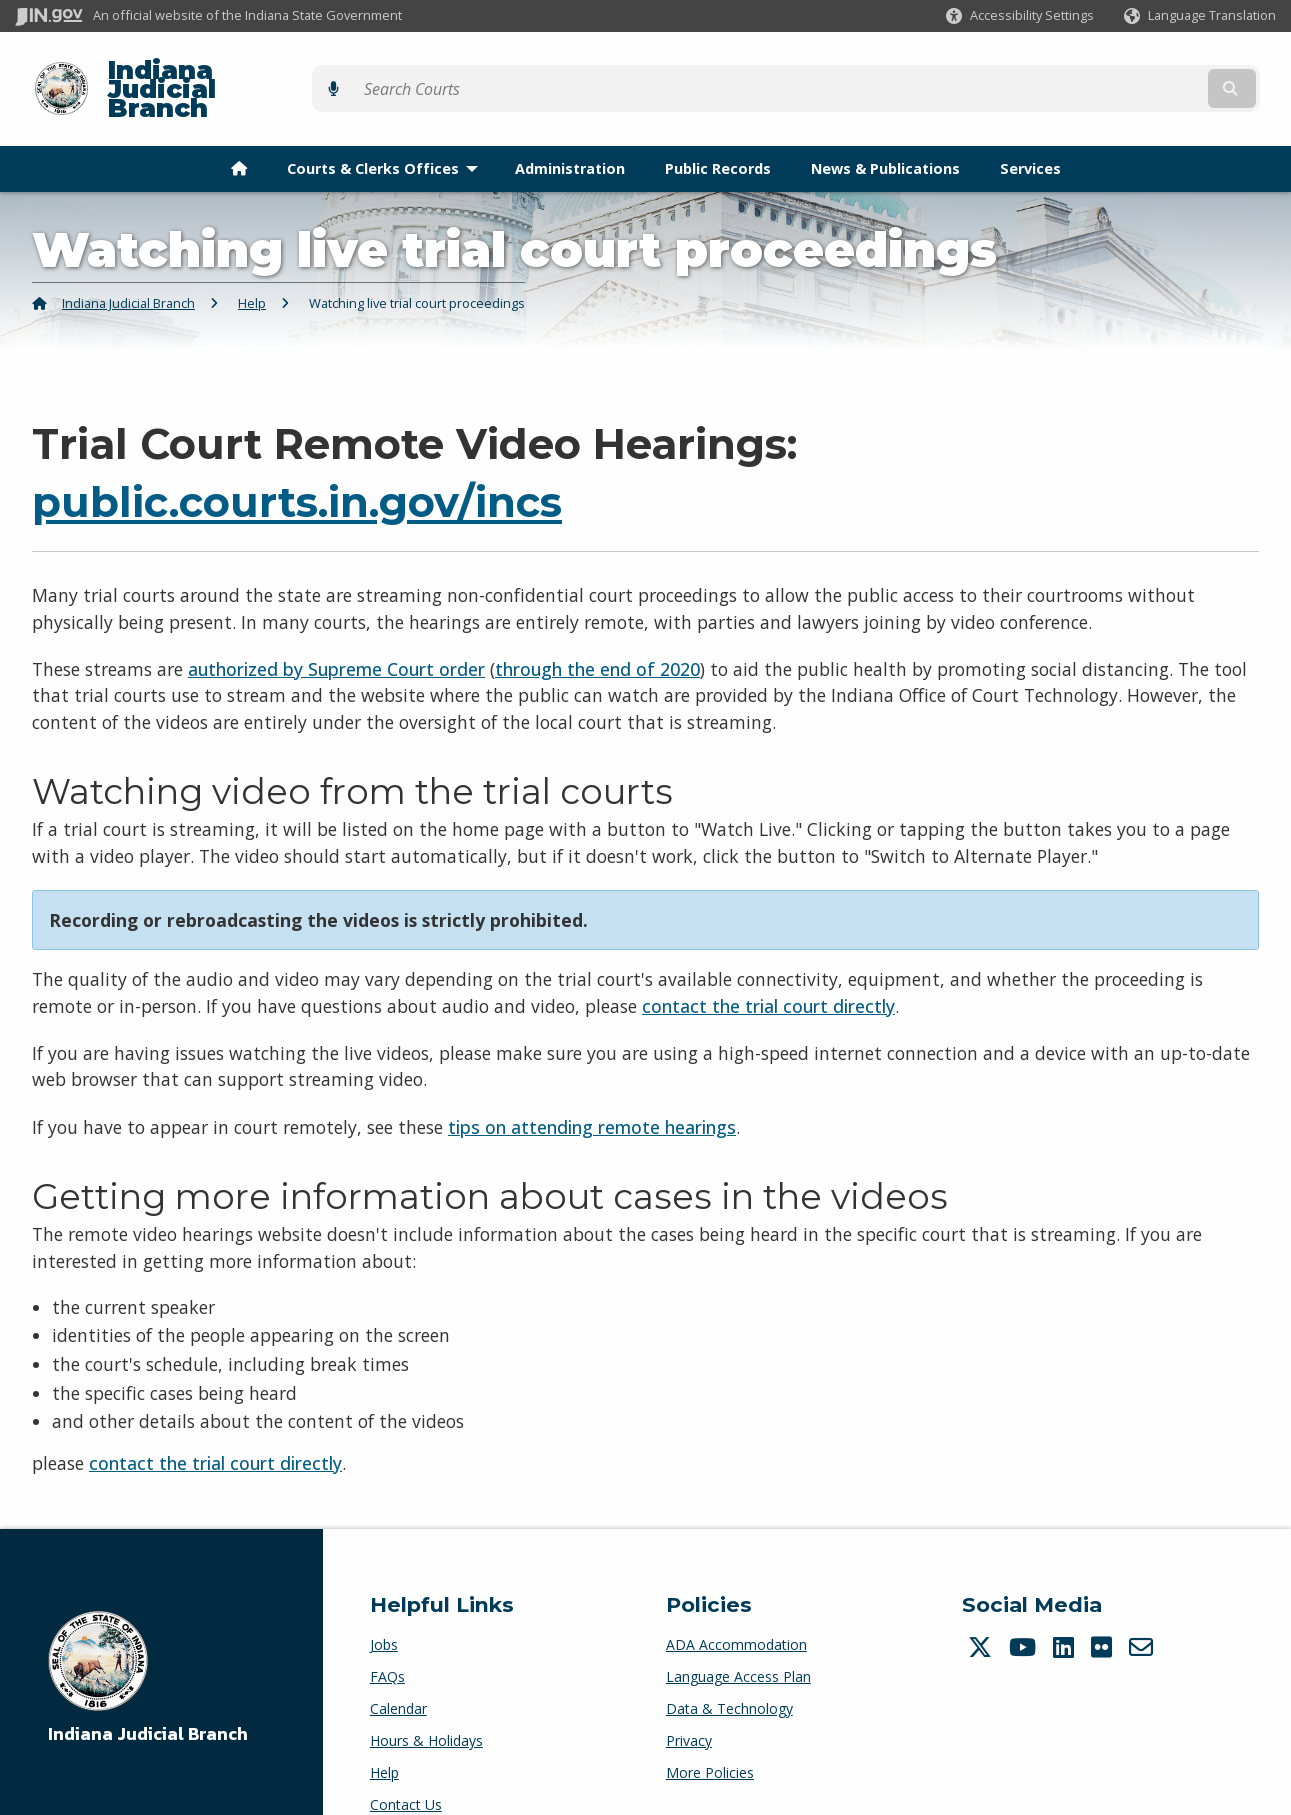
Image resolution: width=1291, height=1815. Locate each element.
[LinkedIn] (1066, 1612)
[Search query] (1123, 71)
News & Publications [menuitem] (885, 133)
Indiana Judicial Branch (250, 71)
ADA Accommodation (736, 1609)
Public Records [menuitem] (718, 133)
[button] (1020, 15)
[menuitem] (239, 134)
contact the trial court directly (768, 971)
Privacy (689, 1705)
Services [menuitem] (1030, 133)
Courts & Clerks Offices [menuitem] (387, 133)
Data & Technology (729, 1673)
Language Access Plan (738, 1641)
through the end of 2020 (597, 634)
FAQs (387, 1641)
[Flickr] (1104, 1612)
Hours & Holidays (426, 1705)
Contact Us (406, 1769)
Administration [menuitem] (570, 133)
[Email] (1143, 1612)
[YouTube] (1025, 1612)
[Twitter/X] (982, 1612)
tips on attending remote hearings (592, 1092)
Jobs (384, 1609)
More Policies (710, 1737)
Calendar (398, 1673)
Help (252, 269)
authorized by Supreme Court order (336, 634)
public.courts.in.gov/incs (297, 468)
